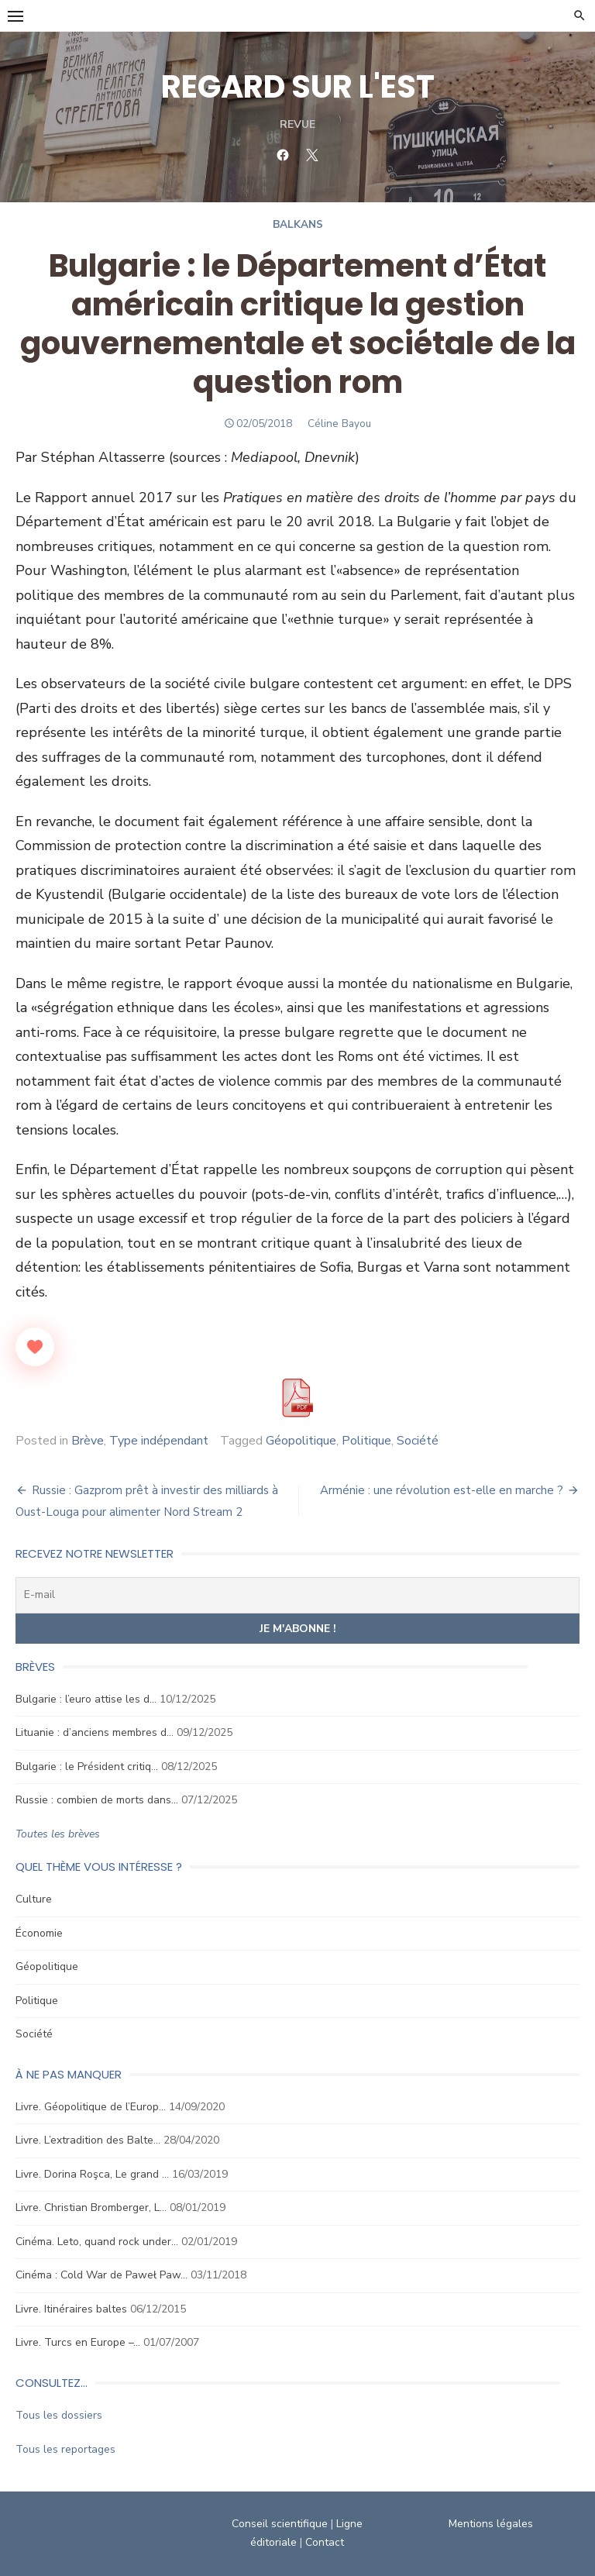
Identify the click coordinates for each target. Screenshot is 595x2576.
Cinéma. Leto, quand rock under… (96, 2241)
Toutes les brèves (57, 1834)
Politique (366, 1440)
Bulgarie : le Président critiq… (86, 1766)
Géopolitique (301, 1440)
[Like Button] (34, 1347)
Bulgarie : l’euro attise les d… (85, 1699)
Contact (324, 2542)
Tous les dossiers (58, 2415)
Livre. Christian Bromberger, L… (91, 2207)
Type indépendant (158, 1440)
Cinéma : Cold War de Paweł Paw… (101, 2275)
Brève (87, 1440)
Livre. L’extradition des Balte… (87, 2140)
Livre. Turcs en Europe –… (77, 2342)
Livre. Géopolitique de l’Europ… (90, 2106)
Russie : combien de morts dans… (96, 1800)
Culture (33, 1899)
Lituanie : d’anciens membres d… (94, 1732)
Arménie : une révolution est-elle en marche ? (441, 1490)
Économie (39, 1933)
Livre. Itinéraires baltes (71, 2309)
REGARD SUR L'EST (298, 86)
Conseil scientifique (280, 2523)
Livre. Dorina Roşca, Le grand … (92, 2174)
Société (418, 1440)
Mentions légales (491, 2523)
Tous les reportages (65, 2449)
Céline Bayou (339, 423)
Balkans (298, 224)
